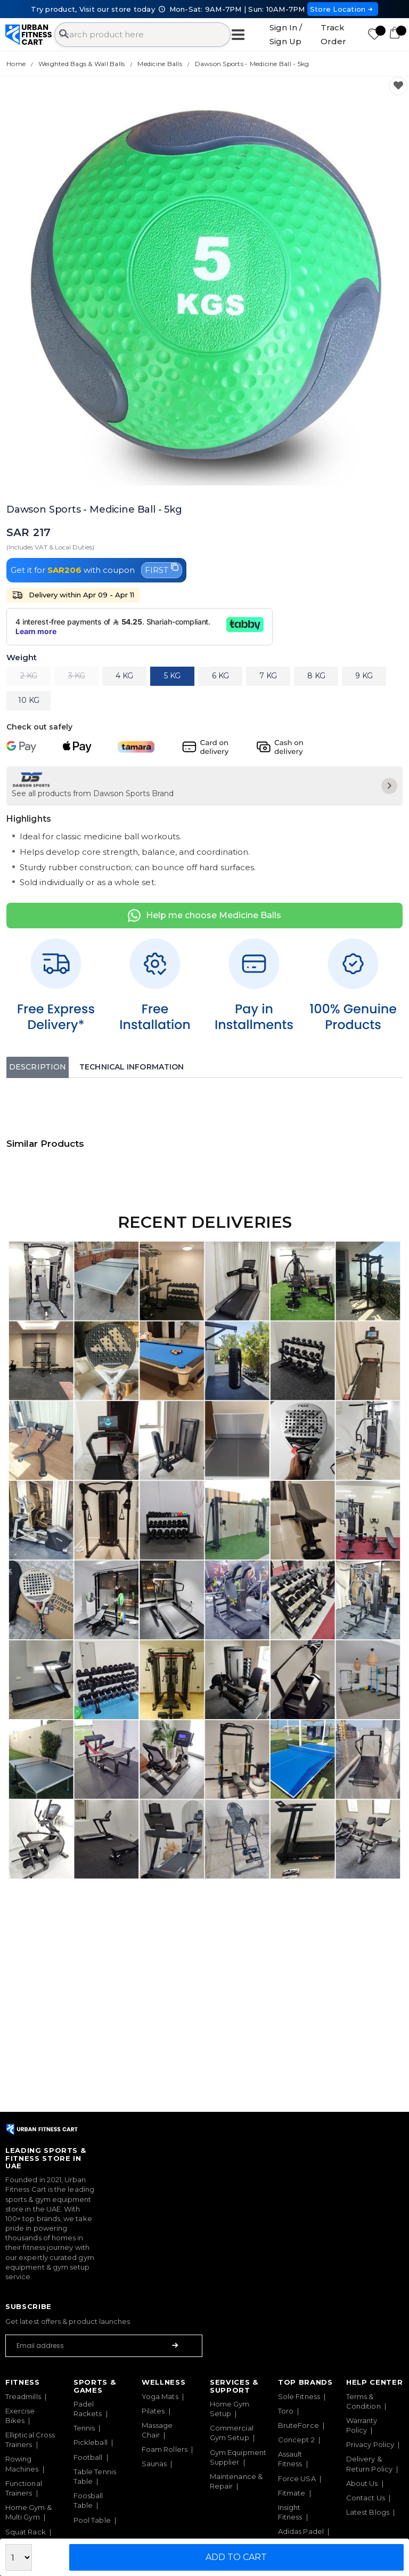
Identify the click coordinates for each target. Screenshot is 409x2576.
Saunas (154, 2463)
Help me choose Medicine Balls (204, 915)
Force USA (297, 2478)
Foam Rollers (164, 2449)
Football (88, 2457)
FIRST (161, 569)
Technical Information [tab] (131, 1067)
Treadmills (23, 2396)
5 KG (172, 676)
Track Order (333, 34)
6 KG (220, 676)
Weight (21, 657)
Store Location (342, 9)
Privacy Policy (370, 2444)
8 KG (316, 676)
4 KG (124, 676)
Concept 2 (296, 2439)
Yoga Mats (160, 2396)
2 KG (28, 676)
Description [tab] (37, 1067)
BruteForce (298, 2425)
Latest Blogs (367, 2512)
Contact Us (365, 2497)
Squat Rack (25, 2532)
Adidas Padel (301, 2531)
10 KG (28, 700)
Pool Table (92, 2520)
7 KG (268, 676)
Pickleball (90, 2442)
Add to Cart (236, 2557)
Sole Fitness (299, 2396)
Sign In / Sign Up (285, 34)
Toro (285, 2411)
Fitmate (292, 2493)
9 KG (364, 676)
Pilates (153, 2411)
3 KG (76, 676)
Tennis (84, 2428)
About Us (362, 2483)
